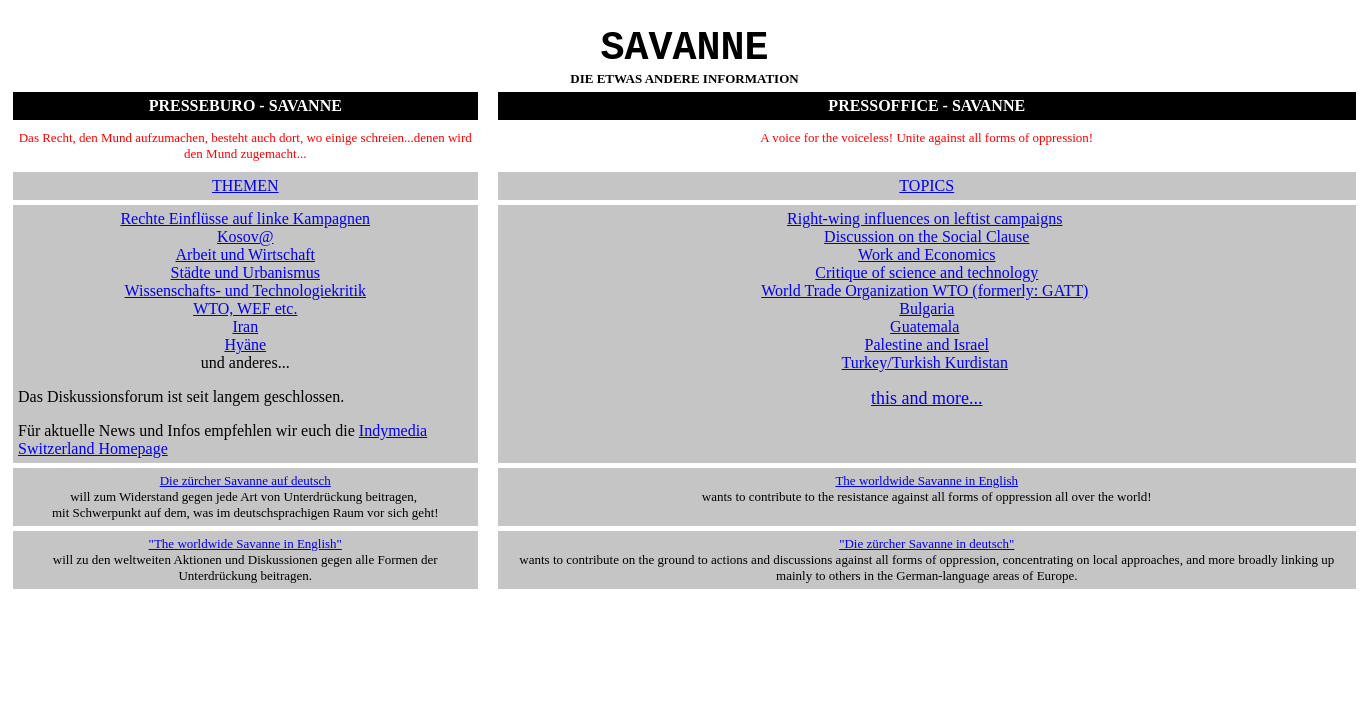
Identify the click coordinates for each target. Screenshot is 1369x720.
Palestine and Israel (927, 354)
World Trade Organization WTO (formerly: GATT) (924, 300)
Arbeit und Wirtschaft (245, 264)
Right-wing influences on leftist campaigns (925, 228)
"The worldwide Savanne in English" (245, 553)
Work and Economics (926, 264)
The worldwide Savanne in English (926, 490)
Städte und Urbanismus (245, 282)
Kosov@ (245, 246)
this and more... (926, 408)
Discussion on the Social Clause (926, 246)
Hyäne (245, 354)
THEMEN (245, 195)
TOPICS (926, 195)
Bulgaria (926, 318)
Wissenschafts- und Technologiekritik (245, 300)
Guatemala (924, 336)
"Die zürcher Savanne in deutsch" (926, 553)
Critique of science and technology (926, 282)
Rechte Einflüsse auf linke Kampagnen (245, 228)
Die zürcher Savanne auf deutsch (245, 490)
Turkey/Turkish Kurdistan (925, 372)
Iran (245, 336)
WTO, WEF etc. (245, 318)
